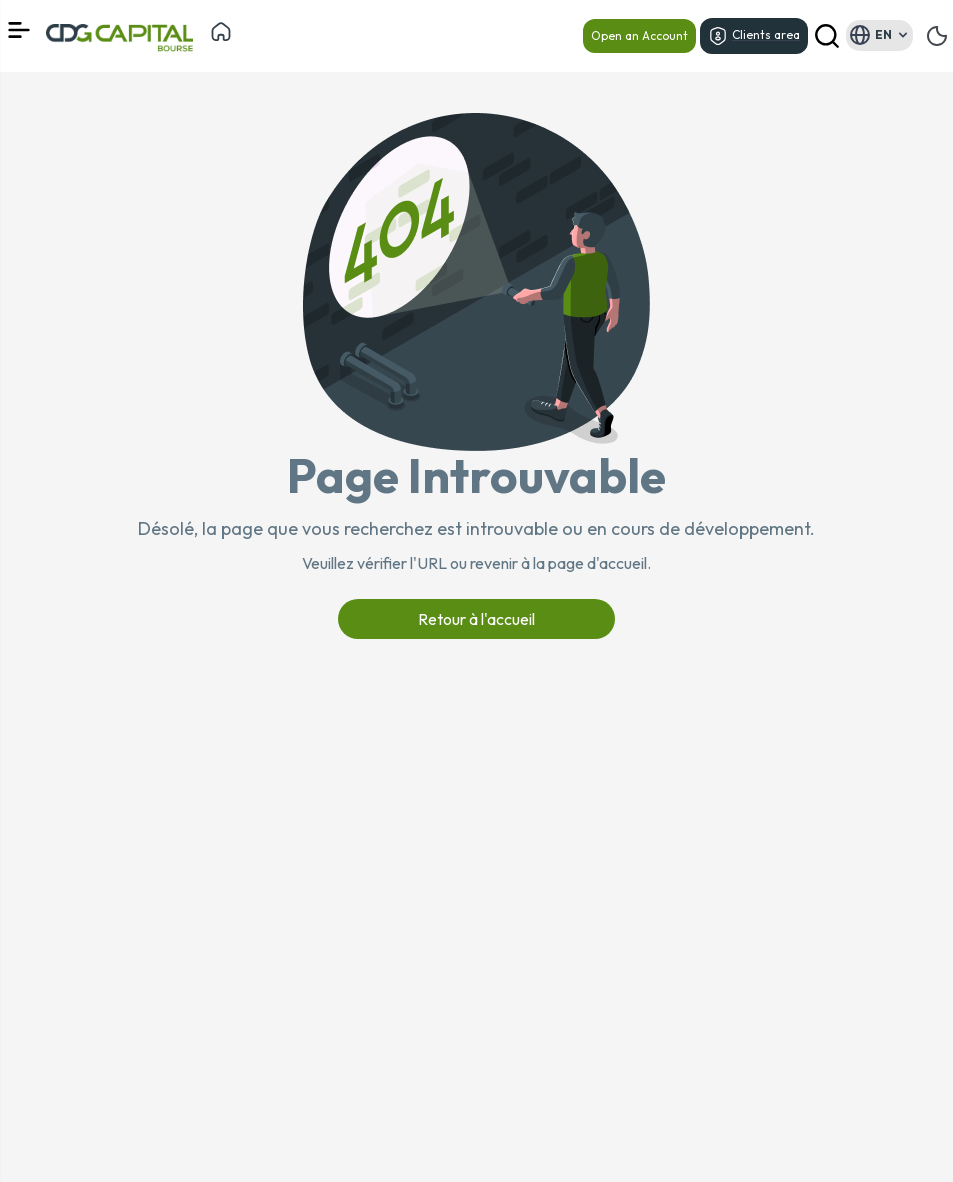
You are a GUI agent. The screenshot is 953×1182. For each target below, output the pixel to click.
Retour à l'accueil (476, 619)
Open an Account (639, 35)
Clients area (754, 36)
